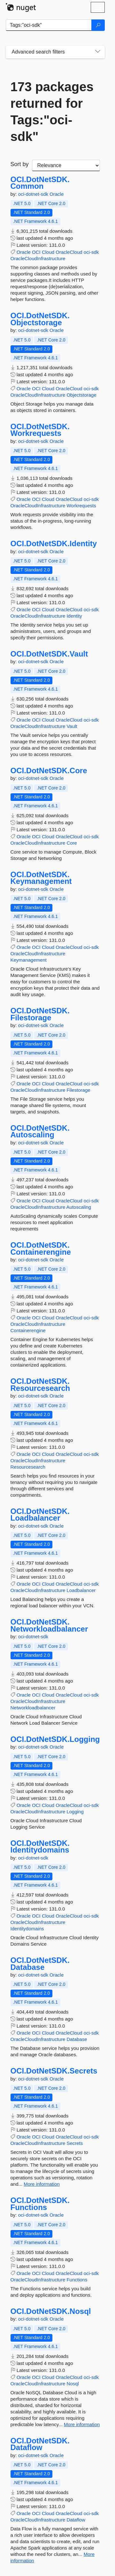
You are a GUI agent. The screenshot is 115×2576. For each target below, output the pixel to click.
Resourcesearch (28, 1467)
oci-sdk (91, 252)
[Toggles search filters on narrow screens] (98, 52)
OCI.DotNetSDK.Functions (40, 2204)
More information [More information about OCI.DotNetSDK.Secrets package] (42, 2184)
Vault (71, 726)
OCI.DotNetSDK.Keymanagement (41, 878)
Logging (74, 1811)
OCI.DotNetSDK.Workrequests (40, 430)
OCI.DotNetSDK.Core (49, 770)
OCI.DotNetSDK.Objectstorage (40, 319)
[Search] (98, 25)
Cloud (48, 252)
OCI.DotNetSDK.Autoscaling (40, 1131)
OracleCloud (69, 252)
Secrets (74, 2143)
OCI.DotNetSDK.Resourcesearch (40, 1384)
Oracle (57, 194)
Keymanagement (29, 960)
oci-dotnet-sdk (34, 194)
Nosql (72, 2383)
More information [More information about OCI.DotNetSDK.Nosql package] (82, 2424)
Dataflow (75, 2519)
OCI (36, 252)
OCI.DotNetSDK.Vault (49, 653)
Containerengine (28, 1330)
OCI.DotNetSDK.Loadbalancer (40, 1515)
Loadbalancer (81, 1590)
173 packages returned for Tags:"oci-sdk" (52, 111)
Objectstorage (81, 395)
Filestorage (78, 1090)
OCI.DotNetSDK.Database (40, 1964)
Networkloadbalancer (33, 1707)
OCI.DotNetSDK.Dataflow (40, 2444)
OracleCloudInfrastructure (38, 258)
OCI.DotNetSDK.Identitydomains (40, 1846)
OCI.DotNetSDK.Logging (55, 1739)
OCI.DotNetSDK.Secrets (54, 2070)
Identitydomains (27, 1928)
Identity (74, 616)
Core (71, 843)
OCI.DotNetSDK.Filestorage (40, 1014)
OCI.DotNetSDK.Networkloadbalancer (49, 1625)
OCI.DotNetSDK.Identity (54, 543)
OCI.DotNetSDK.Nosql (51, 2311)
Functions (76, 2279)
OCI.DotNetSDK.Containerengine (41, 1248)
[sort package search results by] (66, 165)
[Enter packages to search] (49, 25)
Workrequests (81, 505)
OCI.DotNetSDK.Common (40, 183)
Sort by (20, 164)
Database (76, 2039)
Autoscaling (78, 1207)
